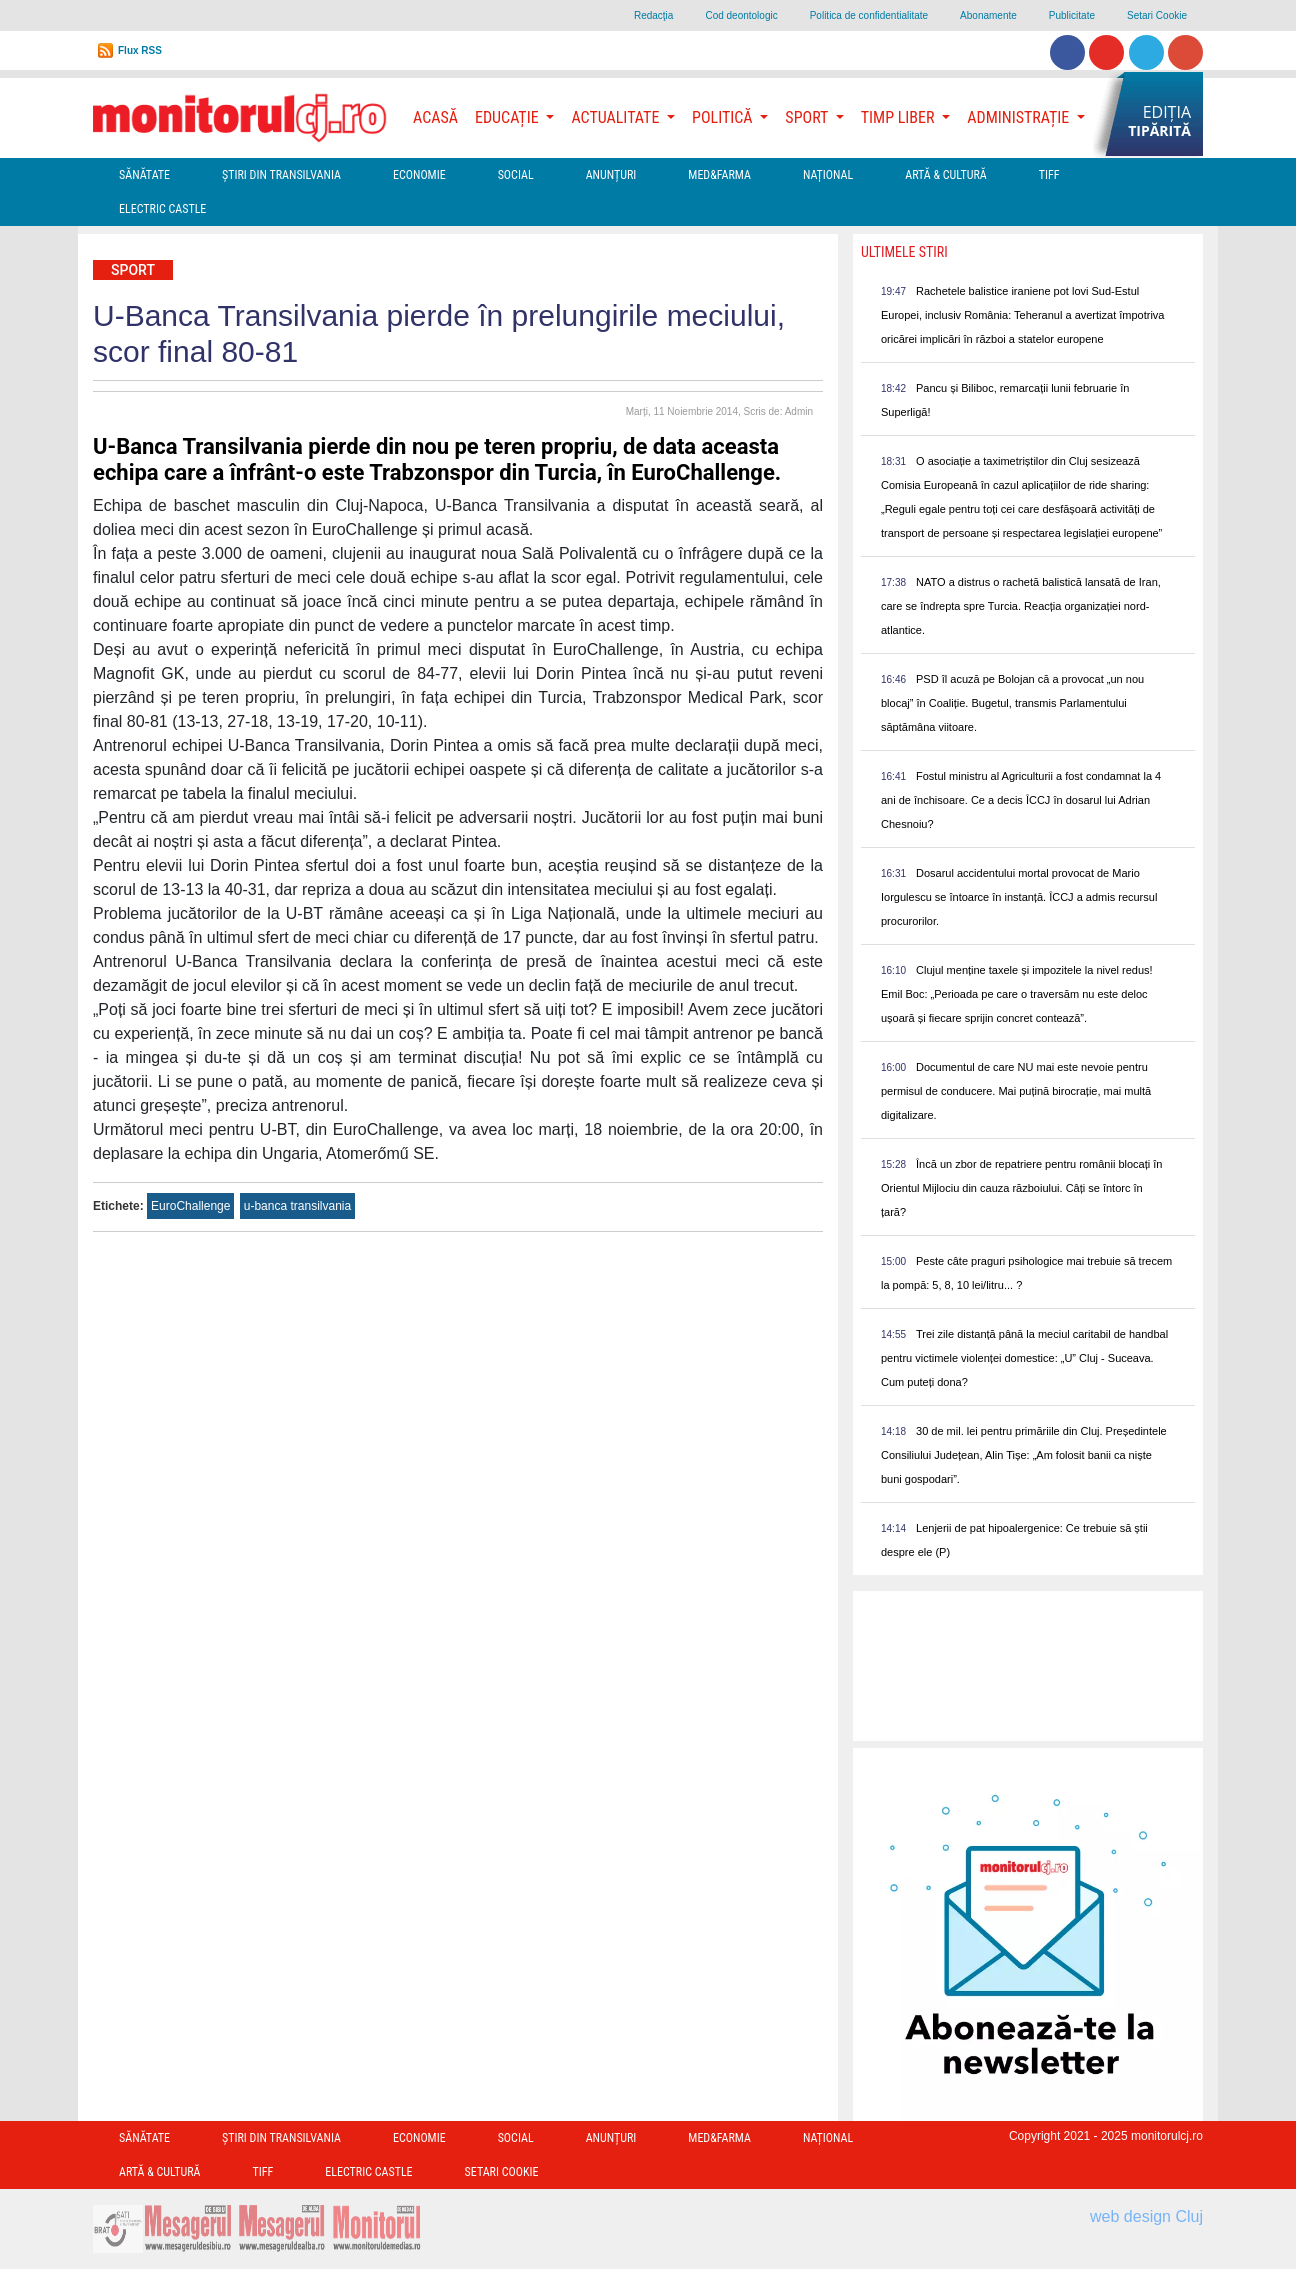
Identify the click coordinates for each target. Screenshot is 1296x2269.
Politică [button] (724, 117)
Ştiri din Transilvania (281, 175)
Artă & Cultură (945, 175)
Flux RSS (140, 50)
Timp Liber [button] (899, 117)
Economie (419, 175)
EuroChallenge (190, 1206)
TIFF (1049, 175)
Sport (133, 270)
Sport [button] (808, 117)
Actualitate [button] (617, 117)
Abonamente (988, 15)
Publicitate (1072, 15)
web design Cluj (1146, 2216)
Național (828, 175)
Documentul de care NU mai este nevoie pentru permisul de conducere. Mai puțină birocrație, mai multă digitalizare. (1016, 1091)
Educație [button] (508, 117)
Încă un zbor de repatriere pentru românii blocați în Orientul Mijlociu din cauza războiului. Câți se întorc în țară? (1021, 1188)
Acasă (435, 117)
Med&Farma (719, 175)
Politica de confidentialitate (869, 15)
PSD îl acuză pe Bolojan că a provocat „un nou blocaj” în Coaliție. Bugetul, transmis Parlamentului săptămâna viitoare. (1012, 703)
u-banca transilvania (297, 1206)
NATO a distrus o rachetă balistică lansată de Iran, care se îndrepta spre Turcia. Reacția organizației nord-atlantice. (1021, 606)
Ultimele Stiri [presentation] (904, 252)
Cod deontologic (741, 15)
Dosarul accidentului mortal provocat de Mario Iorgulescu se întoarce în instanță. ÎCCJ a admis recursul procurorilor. (1019, 897)
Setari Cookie (1157, 15)
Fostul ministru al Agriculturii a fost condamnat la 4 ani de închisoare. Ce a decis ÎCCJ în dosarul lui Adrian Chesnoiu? (1021, 800)
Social (516, 175)
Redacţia (653, 15)
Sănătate (144, 175)
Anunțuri (611, 175)
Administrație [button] (1020, 117)
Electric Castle (162, 209)
